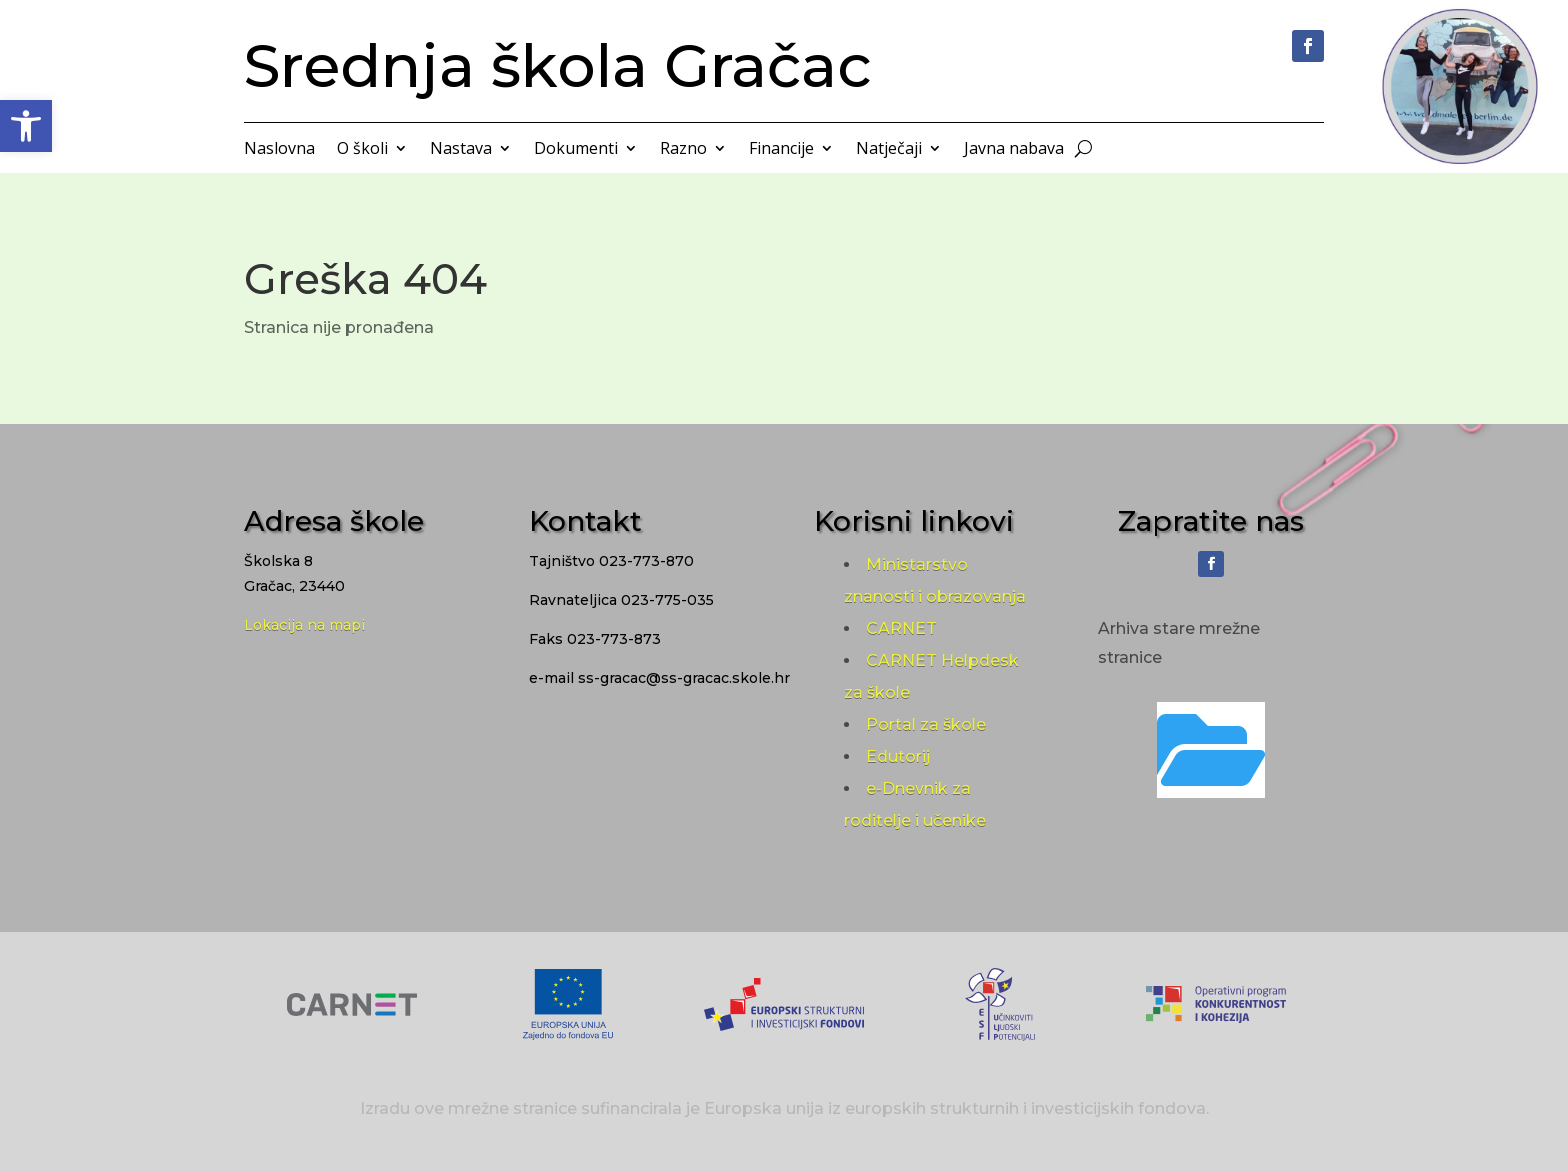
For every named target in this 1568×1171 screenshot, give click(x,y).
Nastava (461, 150)
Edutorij (898, 756)
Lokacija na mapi (304, 625)
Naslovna (279, 150)
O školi (362, 150)
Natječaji (889, 150)
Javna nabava (1014, 150)
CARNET (901, 628)
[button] (26, 126)
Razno (683, 150)
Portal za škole (926, 724)
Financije (781, 150)
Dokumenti (576, 150)
